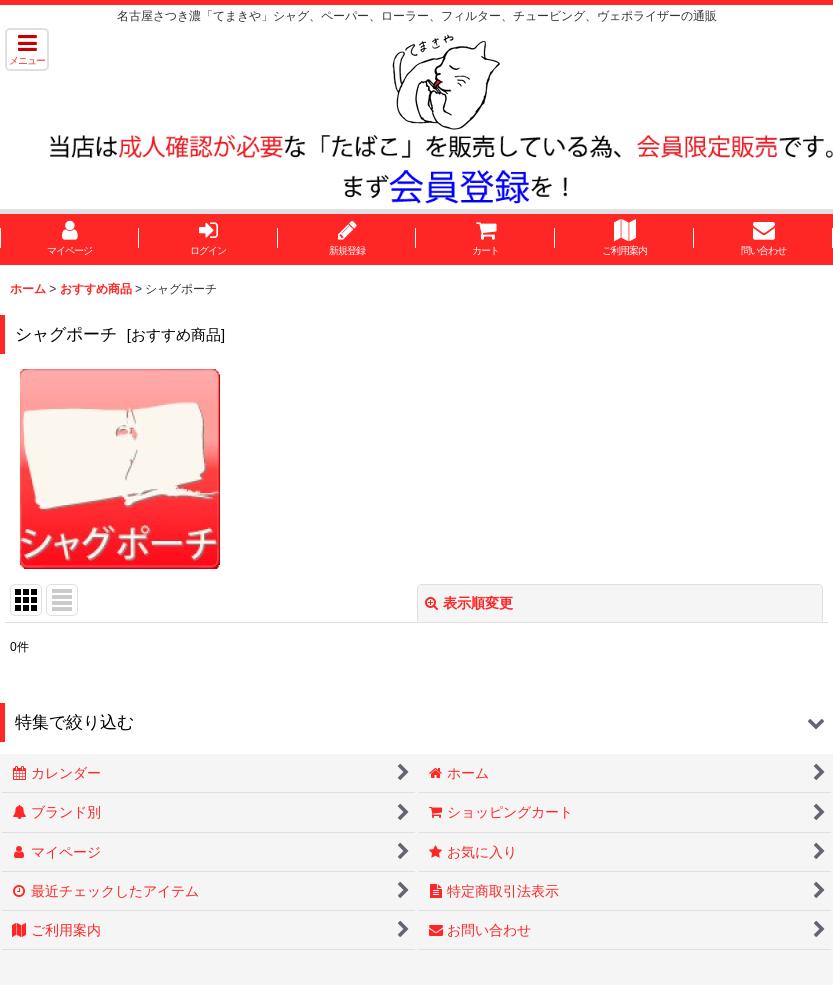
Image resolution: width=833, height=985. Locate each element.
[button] (27, 49)
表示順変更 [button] (469, 603)
